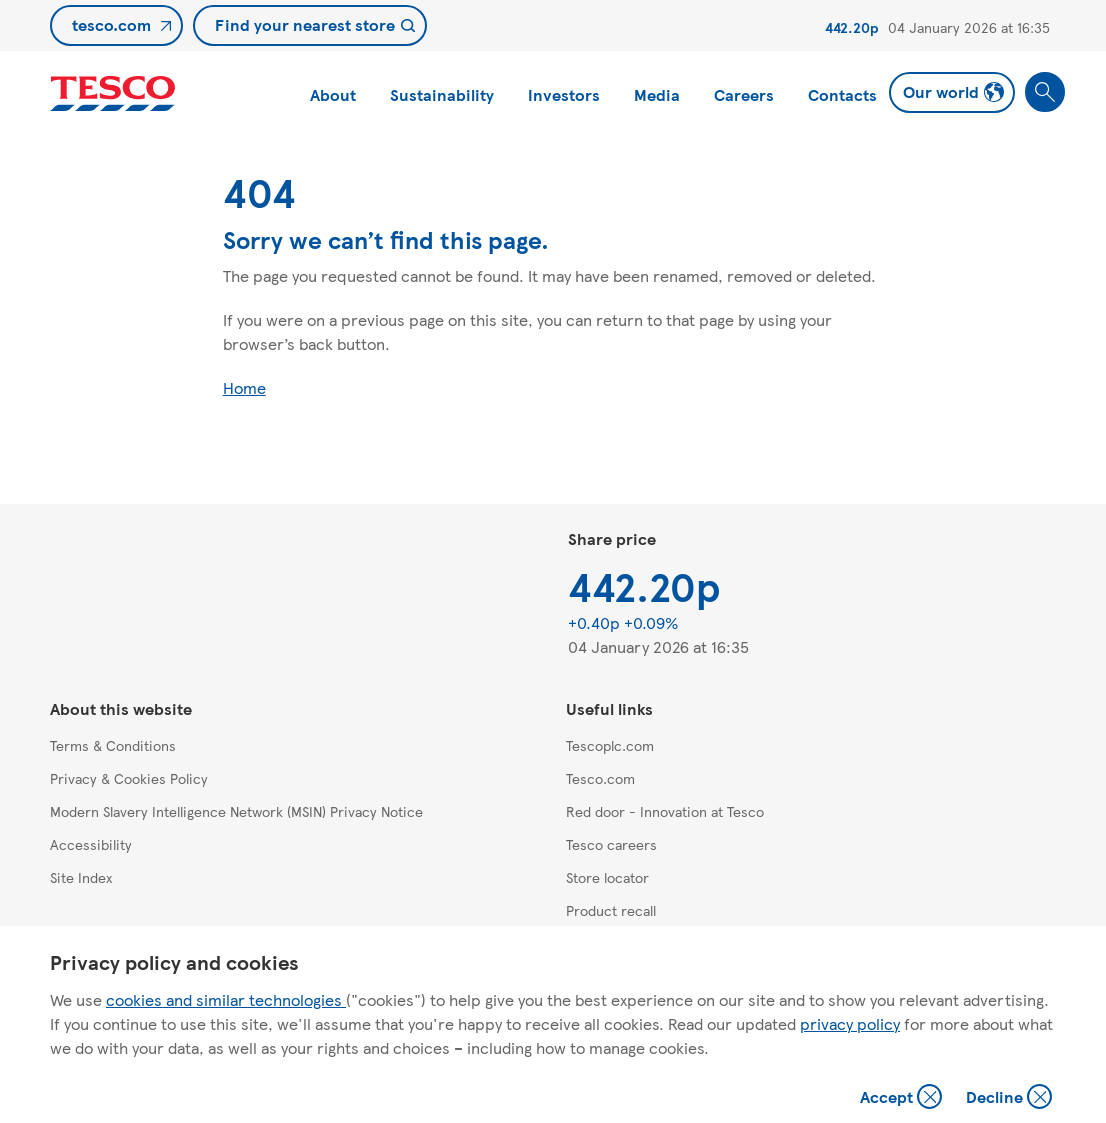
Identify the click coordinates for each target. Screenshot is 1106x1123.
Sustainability (442, 94)
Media (657, 94)
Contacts (842, 94)
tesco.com (111, 24)
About (333, 94)
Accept (903, 1098)
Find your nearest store (305, 24)
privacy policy (850, 1023)
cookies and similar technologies (226, 999)
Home (244, 387)
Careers (744, 94)
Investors (564, 94)
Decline (1010, 1098)
